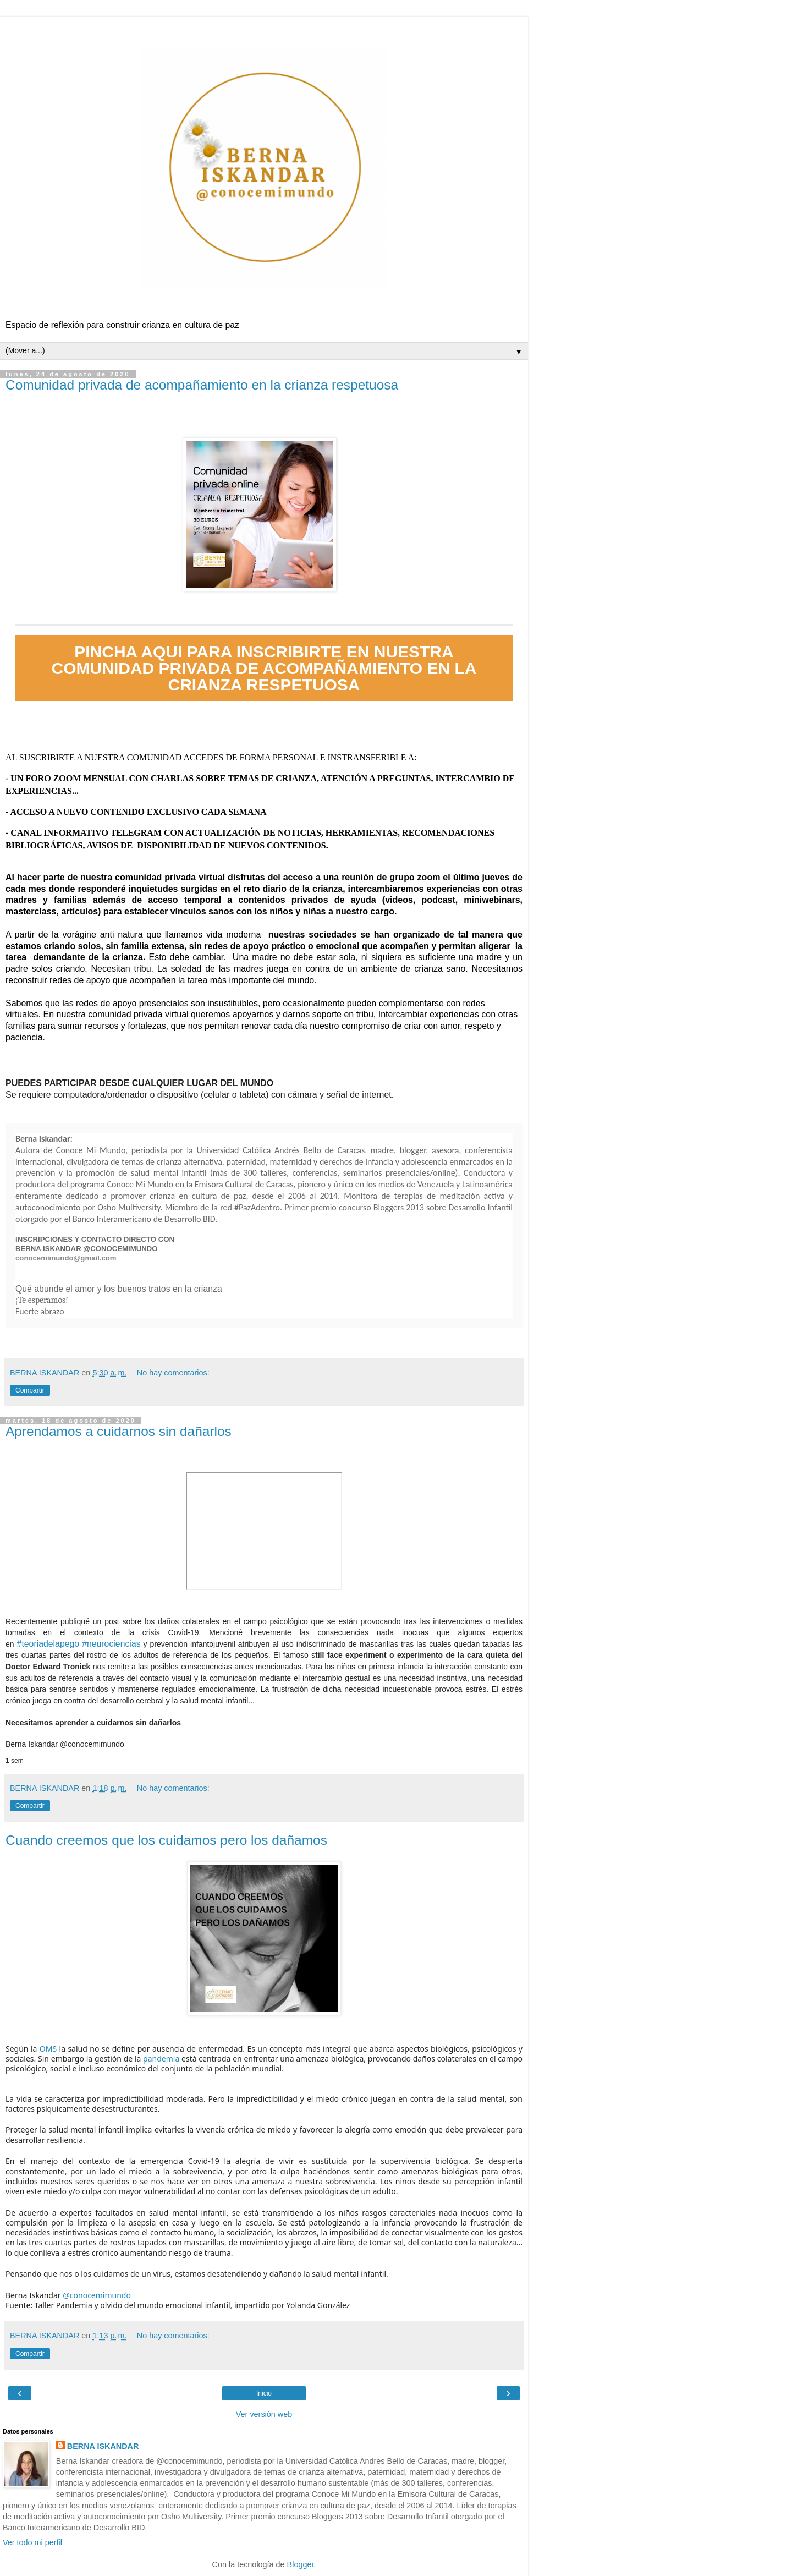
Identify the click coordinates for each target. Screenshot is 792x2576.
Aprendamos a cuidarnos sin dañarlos (119, 1431)
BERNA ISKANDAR (103, 2446)
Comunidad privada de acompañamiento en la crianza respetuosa (202, 384)
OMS (48, 2048)
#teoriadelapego (48, 1643)
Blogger (300, 2564)
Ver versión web (264, 2414)
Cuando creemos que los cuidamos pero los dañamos (166, 1840)
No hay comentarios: (173, 1372)
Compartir (30, 1390)
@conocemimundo (92, 1744)
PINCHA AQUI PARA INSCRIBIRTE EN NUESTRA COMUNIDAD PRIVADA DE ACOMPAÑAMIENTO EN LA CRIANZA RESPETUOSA (264, 668)
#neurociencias (111, 1643)
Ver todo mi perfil (32, 2542)
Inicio (264, 2393)
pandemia (161, 2058)
